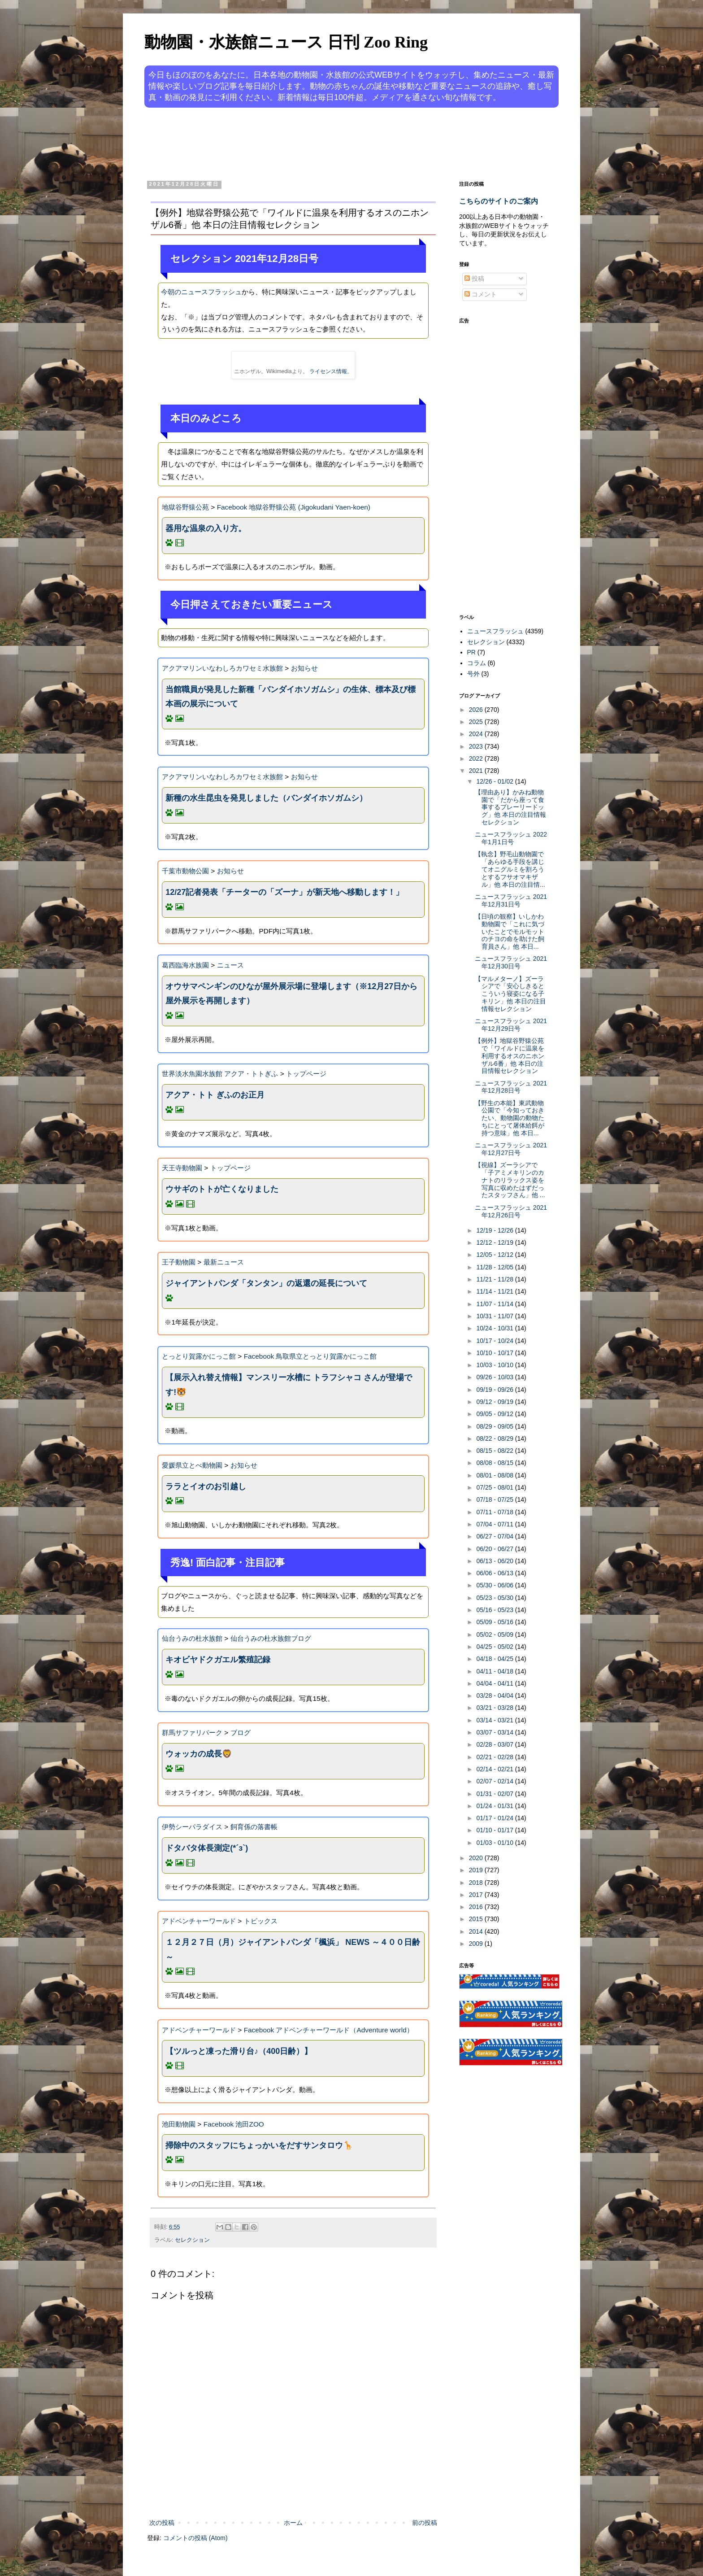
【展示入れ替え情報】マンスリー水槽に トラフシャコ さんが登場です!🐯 (288, 1384)
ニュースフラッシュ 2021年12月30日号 (511, 962)
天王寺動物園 (182, 1168)
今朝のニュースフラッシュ (201, 292)
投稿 (474, 278)
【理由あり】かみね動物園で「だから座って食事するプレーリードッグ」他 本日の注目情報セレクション (510, 807)
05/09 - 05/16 (495, 1622)
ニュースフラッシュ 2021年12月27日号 (511, 1149)
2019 (477, 1870)
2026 (477, 709)
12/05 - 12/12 (495, 1254)
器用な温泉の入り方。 (205, 528)
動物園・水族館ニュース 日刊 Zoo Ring (286, 42)
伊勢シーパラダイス (192, 1827)
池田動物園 (178, 2124)
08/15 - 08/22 (495, 1450)
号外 (473, 673)
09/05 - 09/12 (495, 1413)
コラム (476, 663)
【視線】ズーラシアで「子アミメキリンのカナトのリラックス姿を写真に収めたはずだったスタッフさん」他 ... (510, 1180)
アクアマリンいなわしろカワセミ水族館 (222, 668)
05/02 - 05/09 (495, 1634)
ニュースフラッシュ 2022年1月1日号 (511, 838)
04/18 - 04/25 (495, 1658)
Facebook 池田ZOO (234, 2124)
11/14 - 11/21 (495, 1291)
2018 (477, 1882)
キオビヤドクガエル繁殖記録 (217, 1659)
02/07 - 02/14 (495, 1781)
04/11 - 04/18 (495, 1671)
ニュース (230, 965)
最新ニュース (224, 1262)
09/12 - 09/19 (495, 1401)
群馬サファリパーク (192, 1732)
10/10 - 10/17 (495, 1352)
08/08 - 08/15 (495, 1462)
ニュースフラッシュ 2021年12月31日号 (511, 900)
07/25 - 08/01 (495, 1487)
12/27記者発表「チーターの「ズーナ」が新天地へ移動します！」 (284, 892)
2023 (477, 746)
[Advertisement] (317, 142)
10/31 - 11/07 (495, 1316)
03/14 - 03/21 (495, 1720)
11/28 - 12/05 (495, 1267)
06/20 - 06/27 (495, 1548)
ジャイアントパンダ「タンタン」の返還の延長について (266, 1283)
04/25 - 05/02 (495, 1646)
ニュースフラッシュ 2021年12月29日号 (511, 1024)
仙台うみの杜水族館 (192, 1638)
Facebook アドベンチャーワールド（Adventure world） (328, 2030)
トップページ (306, 1073)
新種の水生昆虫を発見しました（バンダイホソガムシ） (266, 797)
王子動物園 (178, 1262)
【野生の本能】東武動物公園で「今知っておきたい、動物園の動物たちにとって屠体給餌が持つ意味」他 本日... (509, 1118)
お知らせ (304, 668)
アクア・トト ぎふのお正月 (215, 1094)
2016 (477, 1906)
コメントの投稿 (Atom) (195, 2537)
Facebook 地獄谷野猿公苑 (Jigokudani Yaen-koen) (293, 507)
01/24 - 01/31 (495, 1805)
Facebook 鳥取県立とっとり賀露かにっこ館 (310, 1356)
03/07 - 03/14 (495, 1732)
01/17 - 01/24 (495, 1818)
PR (471, 652)
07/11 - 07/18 (495, 1512)
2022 (477, 758)
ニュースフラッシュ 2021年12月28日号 (511, 1087)
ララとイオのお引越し (205, 1486)
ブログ (240, 1732)
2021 (477, 770)
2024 (477, 733)
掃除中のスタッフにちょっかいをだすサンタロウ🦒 (259, 2145)
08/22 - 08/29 (495, 1438)
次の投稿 (161, 2522)
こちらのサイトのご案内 (498, 201)
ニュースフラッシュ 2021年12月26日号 (511, 1211)
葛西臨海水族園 (185, 965)
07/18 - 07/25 (495, 1499)
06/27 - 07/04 (495, 1536)
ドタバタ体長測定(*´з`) (206, 1848)
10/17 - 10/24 (495, 1340)
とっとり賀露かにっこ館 (199, 1356)
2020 (477, 1857)
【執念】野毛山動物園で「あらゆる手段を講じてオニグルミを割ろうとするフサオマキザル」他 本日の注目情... (510, 869)
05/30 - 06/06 (495, 1585)
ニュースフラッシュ (495, 631)
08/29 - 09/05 (495, 1426)
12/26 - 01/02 (495, 781)
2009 (477, 1943)
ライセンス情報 (328, 371)
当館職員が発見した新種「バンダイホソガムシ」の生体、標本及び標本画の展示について (290, 696)
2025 (477, 721)
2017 (477, 1894)
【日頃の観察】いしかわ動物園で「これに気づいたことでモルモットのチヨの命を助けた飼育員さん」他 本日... (509, 931)
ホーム (293, 2522)
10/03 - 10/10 (495, 1365)
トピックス (261, 1921)
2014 (477, 1931)
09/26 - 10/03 (495, 1377)
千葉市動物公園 (185, 871)
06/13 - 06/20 (495, 1561)
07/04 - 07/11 (495, 1524)
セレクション (192, 2240)
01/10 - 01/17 (495, 1830)
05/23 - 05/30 (495, 1597)
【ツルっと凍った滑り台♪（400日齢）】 (238, 2051)
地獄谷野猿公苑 (185, 507)
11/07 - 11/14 (495, 1304)
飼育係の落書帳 (254, 1827)
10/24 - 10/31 (495, 1328)
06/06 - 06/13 (495, 1573)
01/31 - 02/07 (495, 1793)
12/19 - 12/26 (495, 1230)
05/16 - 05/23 (495, 1609)
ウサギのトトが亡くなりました (221, 1189)
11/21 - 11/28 (495, 1279)
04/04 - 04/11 (495, 1683)
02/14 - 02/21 (495, 1769)
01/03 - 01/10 (495, 1842)
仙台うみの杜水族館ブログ (270, 1638)
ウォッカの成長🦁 (198, 1753)
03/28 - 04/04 (495, 1695)
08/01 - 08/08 (495, 1475)
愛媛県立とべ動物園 (192, 1465)
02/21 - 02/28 (495, 1757)
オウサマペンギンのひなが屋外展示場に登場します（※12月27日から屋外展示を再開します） (291, 993)
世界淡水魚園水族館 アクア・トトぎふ (220, 1073)
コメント (480, 294)
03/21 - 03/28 (495, 1707)
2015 (477, 1918)
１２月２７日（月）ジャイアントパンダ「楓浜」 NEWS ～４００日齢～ (292, 1949)
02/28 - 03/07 (495, 1744)
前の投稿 (424, 2522)
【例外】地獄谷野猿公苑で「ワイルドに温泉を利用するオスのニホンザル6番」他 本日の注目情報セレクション (509, 1055)
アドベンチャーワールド (199, 1921)
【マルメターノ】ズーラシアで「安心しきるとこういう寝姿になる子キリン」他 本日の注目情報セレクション (510, 993)
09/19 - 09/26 (495, 1389)
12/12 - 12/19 (495, 1242)
